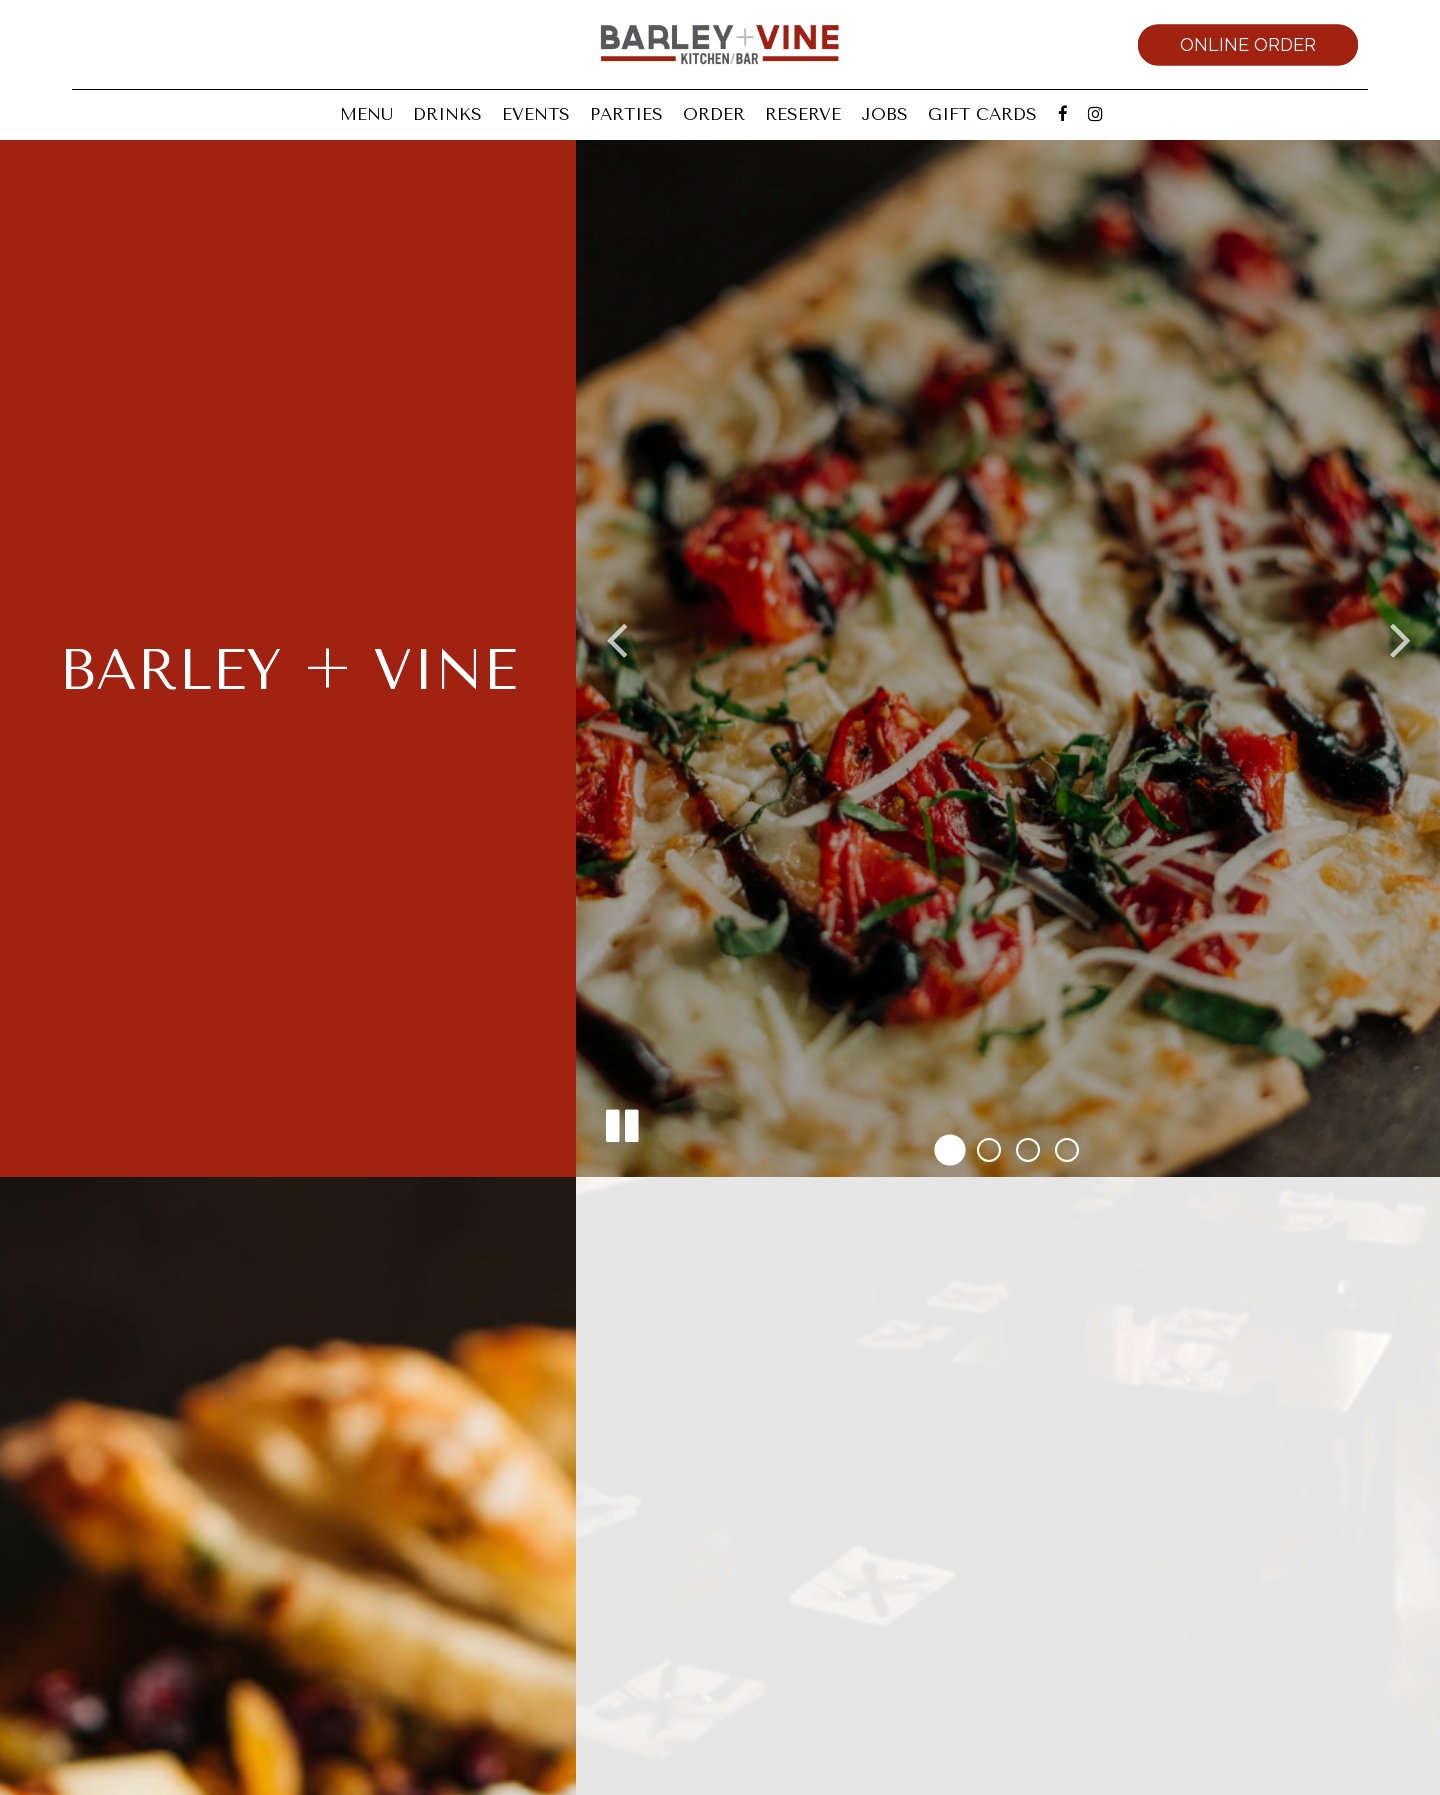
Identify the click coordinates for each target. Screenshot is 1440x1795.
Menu (366, 114)
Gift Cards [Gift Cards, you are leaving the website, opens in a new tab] (982, 114)
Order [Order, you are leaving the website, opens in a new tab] (714, 114)
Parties (626, 114)
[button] (949, 1149)
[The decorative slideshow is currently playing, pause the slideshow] (621, 1122)
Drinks (447, 114)
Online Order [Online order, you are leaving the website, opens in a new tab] (1248, 44)
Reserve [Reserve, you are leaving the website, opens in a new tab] (803, 114)
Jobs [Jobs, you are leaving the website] (884, 114)
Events (536, 114)
